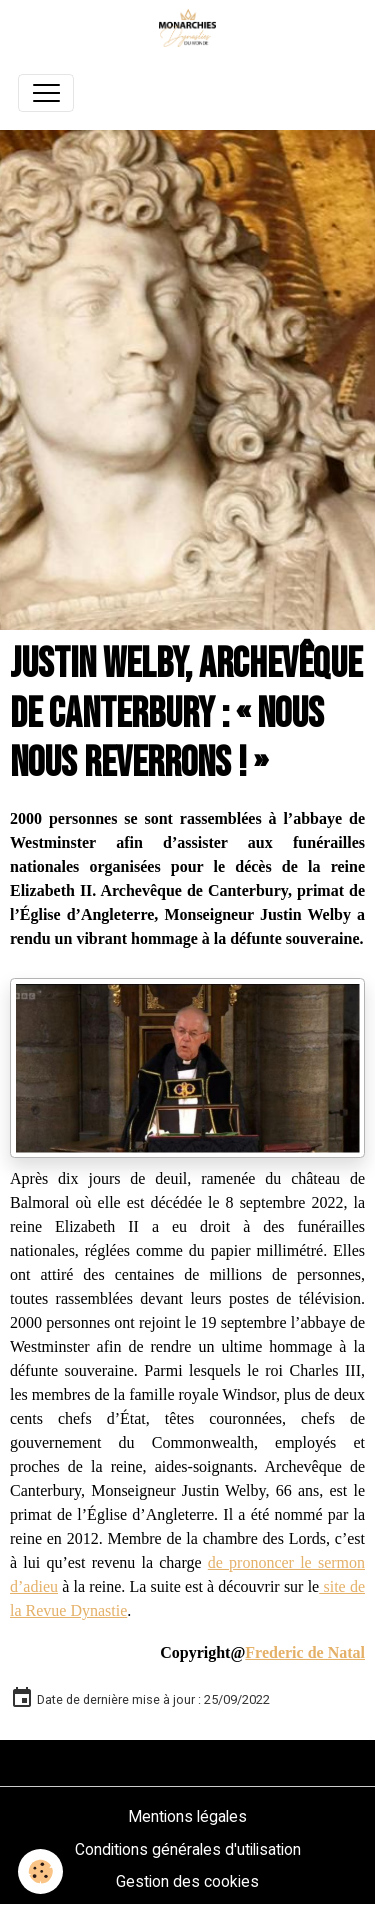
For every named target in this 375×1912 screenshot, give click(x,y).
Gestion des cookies (187, 1881)
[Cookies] (40, 1871)
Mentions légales (187, 1816)
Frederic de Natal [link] (305, 1652)
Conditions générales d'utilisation (188, 1849)
